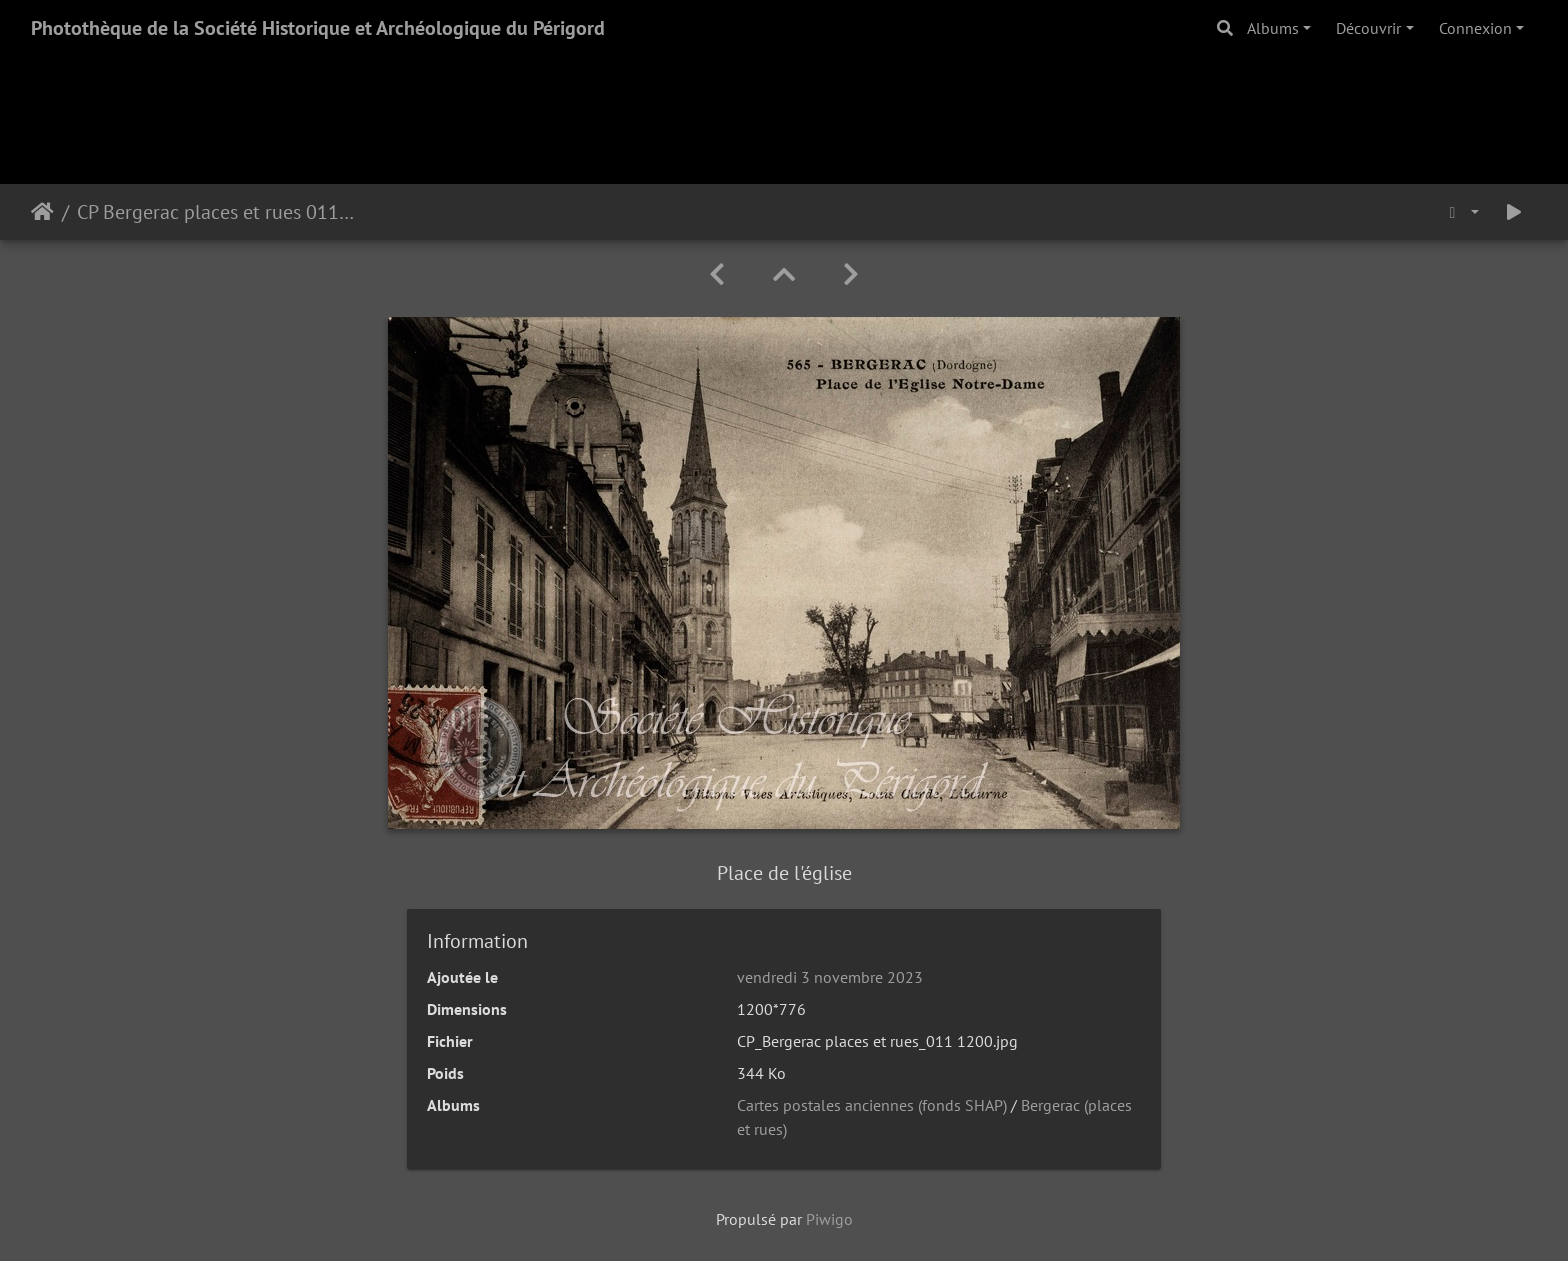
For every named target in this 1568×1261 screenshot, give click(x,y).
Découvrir (1368, 28)
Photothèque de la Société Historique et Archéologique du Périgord (318, 28)
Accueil (42, 212)
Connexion (1475, 28)
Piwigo (829, 1219)
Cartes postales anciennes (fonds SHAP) (872, 1105)
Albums (1273, 28)
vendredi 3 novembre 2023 (830, 977)
